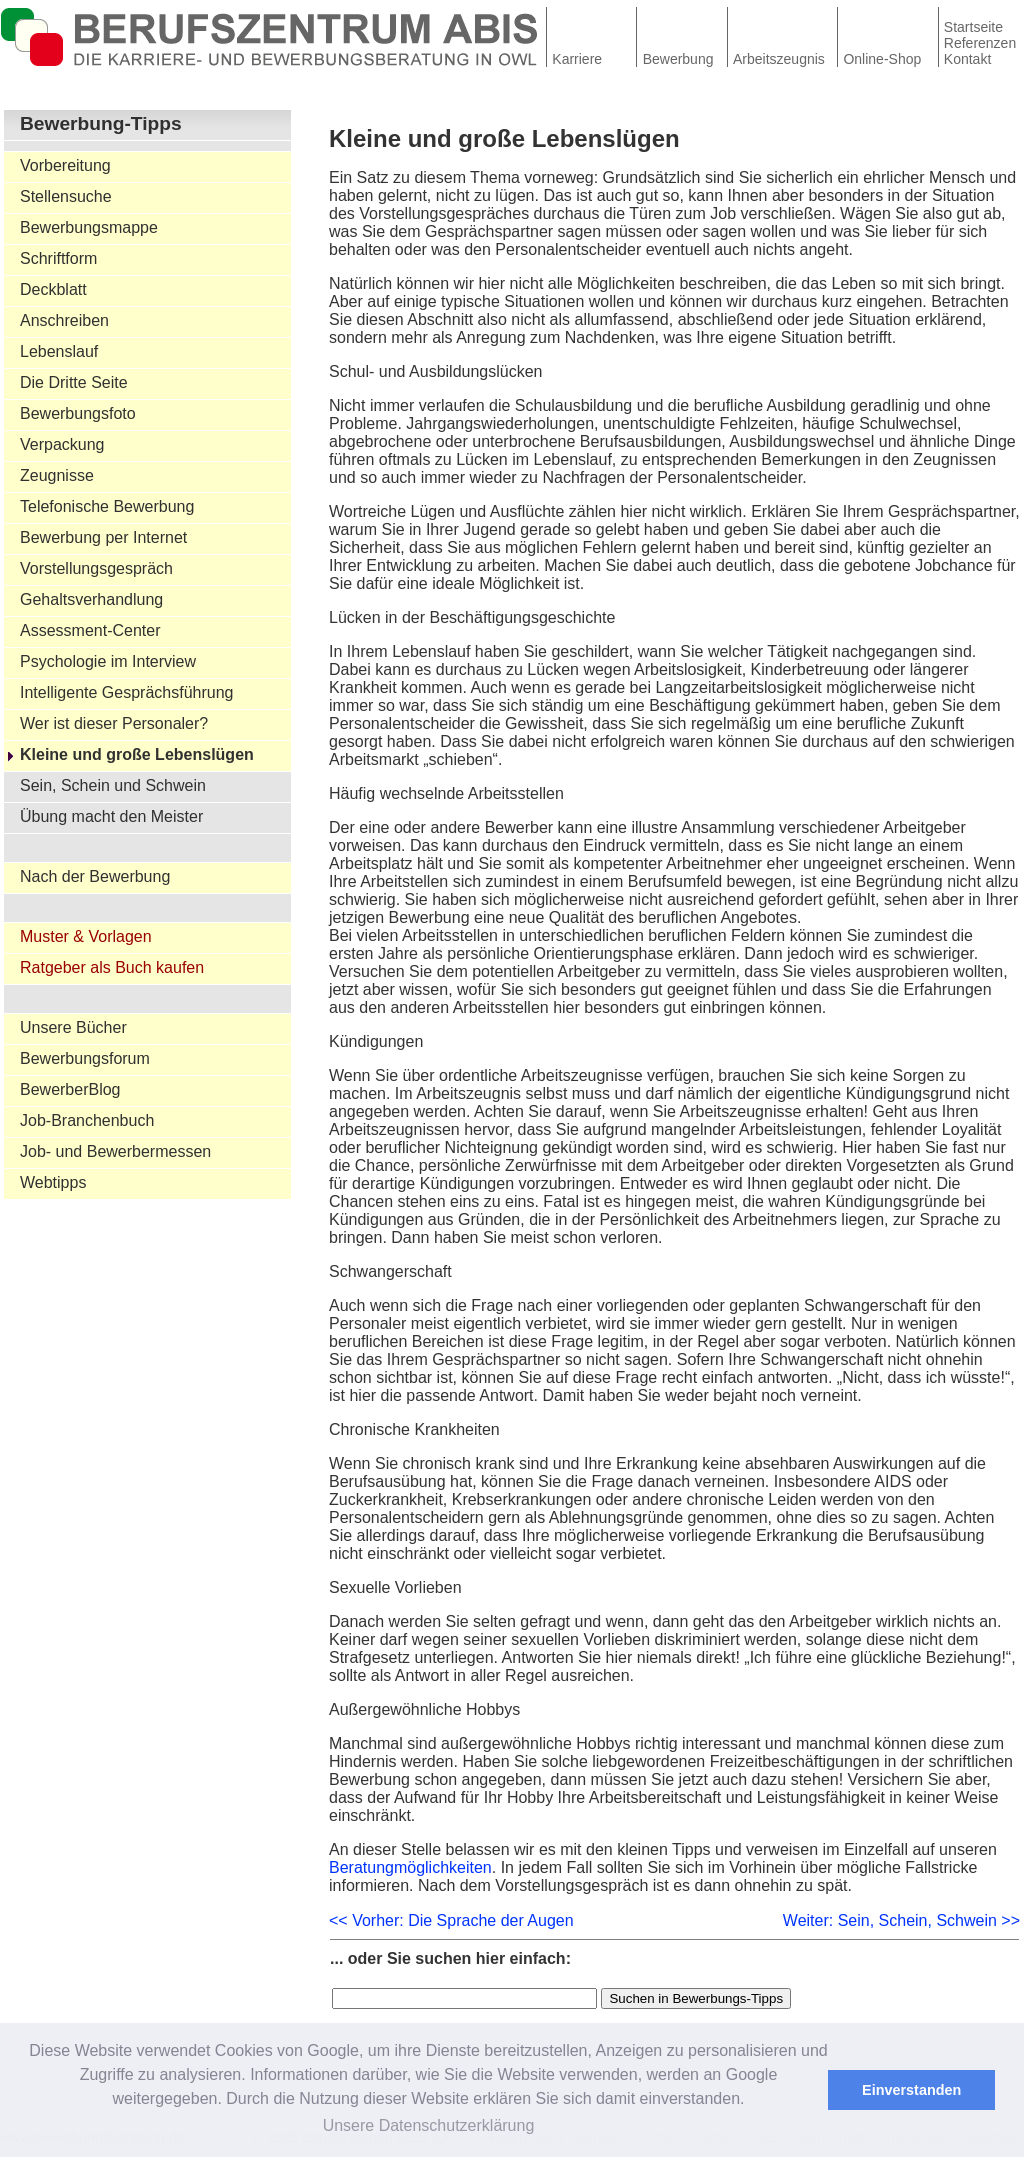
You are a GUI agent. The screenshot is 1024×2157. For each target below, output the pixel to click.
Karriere (577, 59)
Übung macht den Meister (111, 816)
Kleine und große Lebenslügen (137, 754)
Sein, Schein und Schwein (113, 785)
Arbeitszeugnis (779, 59)
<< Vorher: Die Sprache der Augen (451, 1920)
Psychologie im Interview (108, 661)
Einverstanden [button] (911, 2090)
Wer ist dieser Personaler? (114, 723)
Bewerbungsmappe (89, 227)
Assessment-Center (90, 630)
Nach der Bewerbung (95, 876)
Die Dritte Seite (74, 382)
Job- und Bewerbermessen (115, 1151)
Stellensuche (66, 196)
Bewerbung (678, 59)
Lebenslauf (59, 351)
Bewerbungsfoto (78, 413)
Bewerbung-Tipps (101, 123)
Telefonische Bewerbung (107, 506)
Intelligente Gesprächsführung (126, 692)
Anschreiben (64, 320)
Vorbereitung (65, 165)
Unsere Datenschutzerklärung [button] (429, 2125)
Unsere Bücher (73, 1027)
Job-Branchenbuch (87, 1120)
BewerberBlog (70, 1089)
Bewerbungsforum (85, 1058)
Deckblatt (53, 289)
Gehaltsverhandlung (91, 599)
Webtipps (53, 1182)
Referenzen (980, 43)
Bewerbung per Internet (103, 537)
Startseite (973, 27)
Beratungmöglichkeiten (410, 1867)
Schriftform (58, 258)
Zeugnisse (57, 475)
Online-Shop (882, 59)
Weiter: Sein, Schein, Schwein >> (901, 1920)
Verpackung (62, 444)
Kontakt (967, 59)
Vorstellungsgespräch (96, 568)
